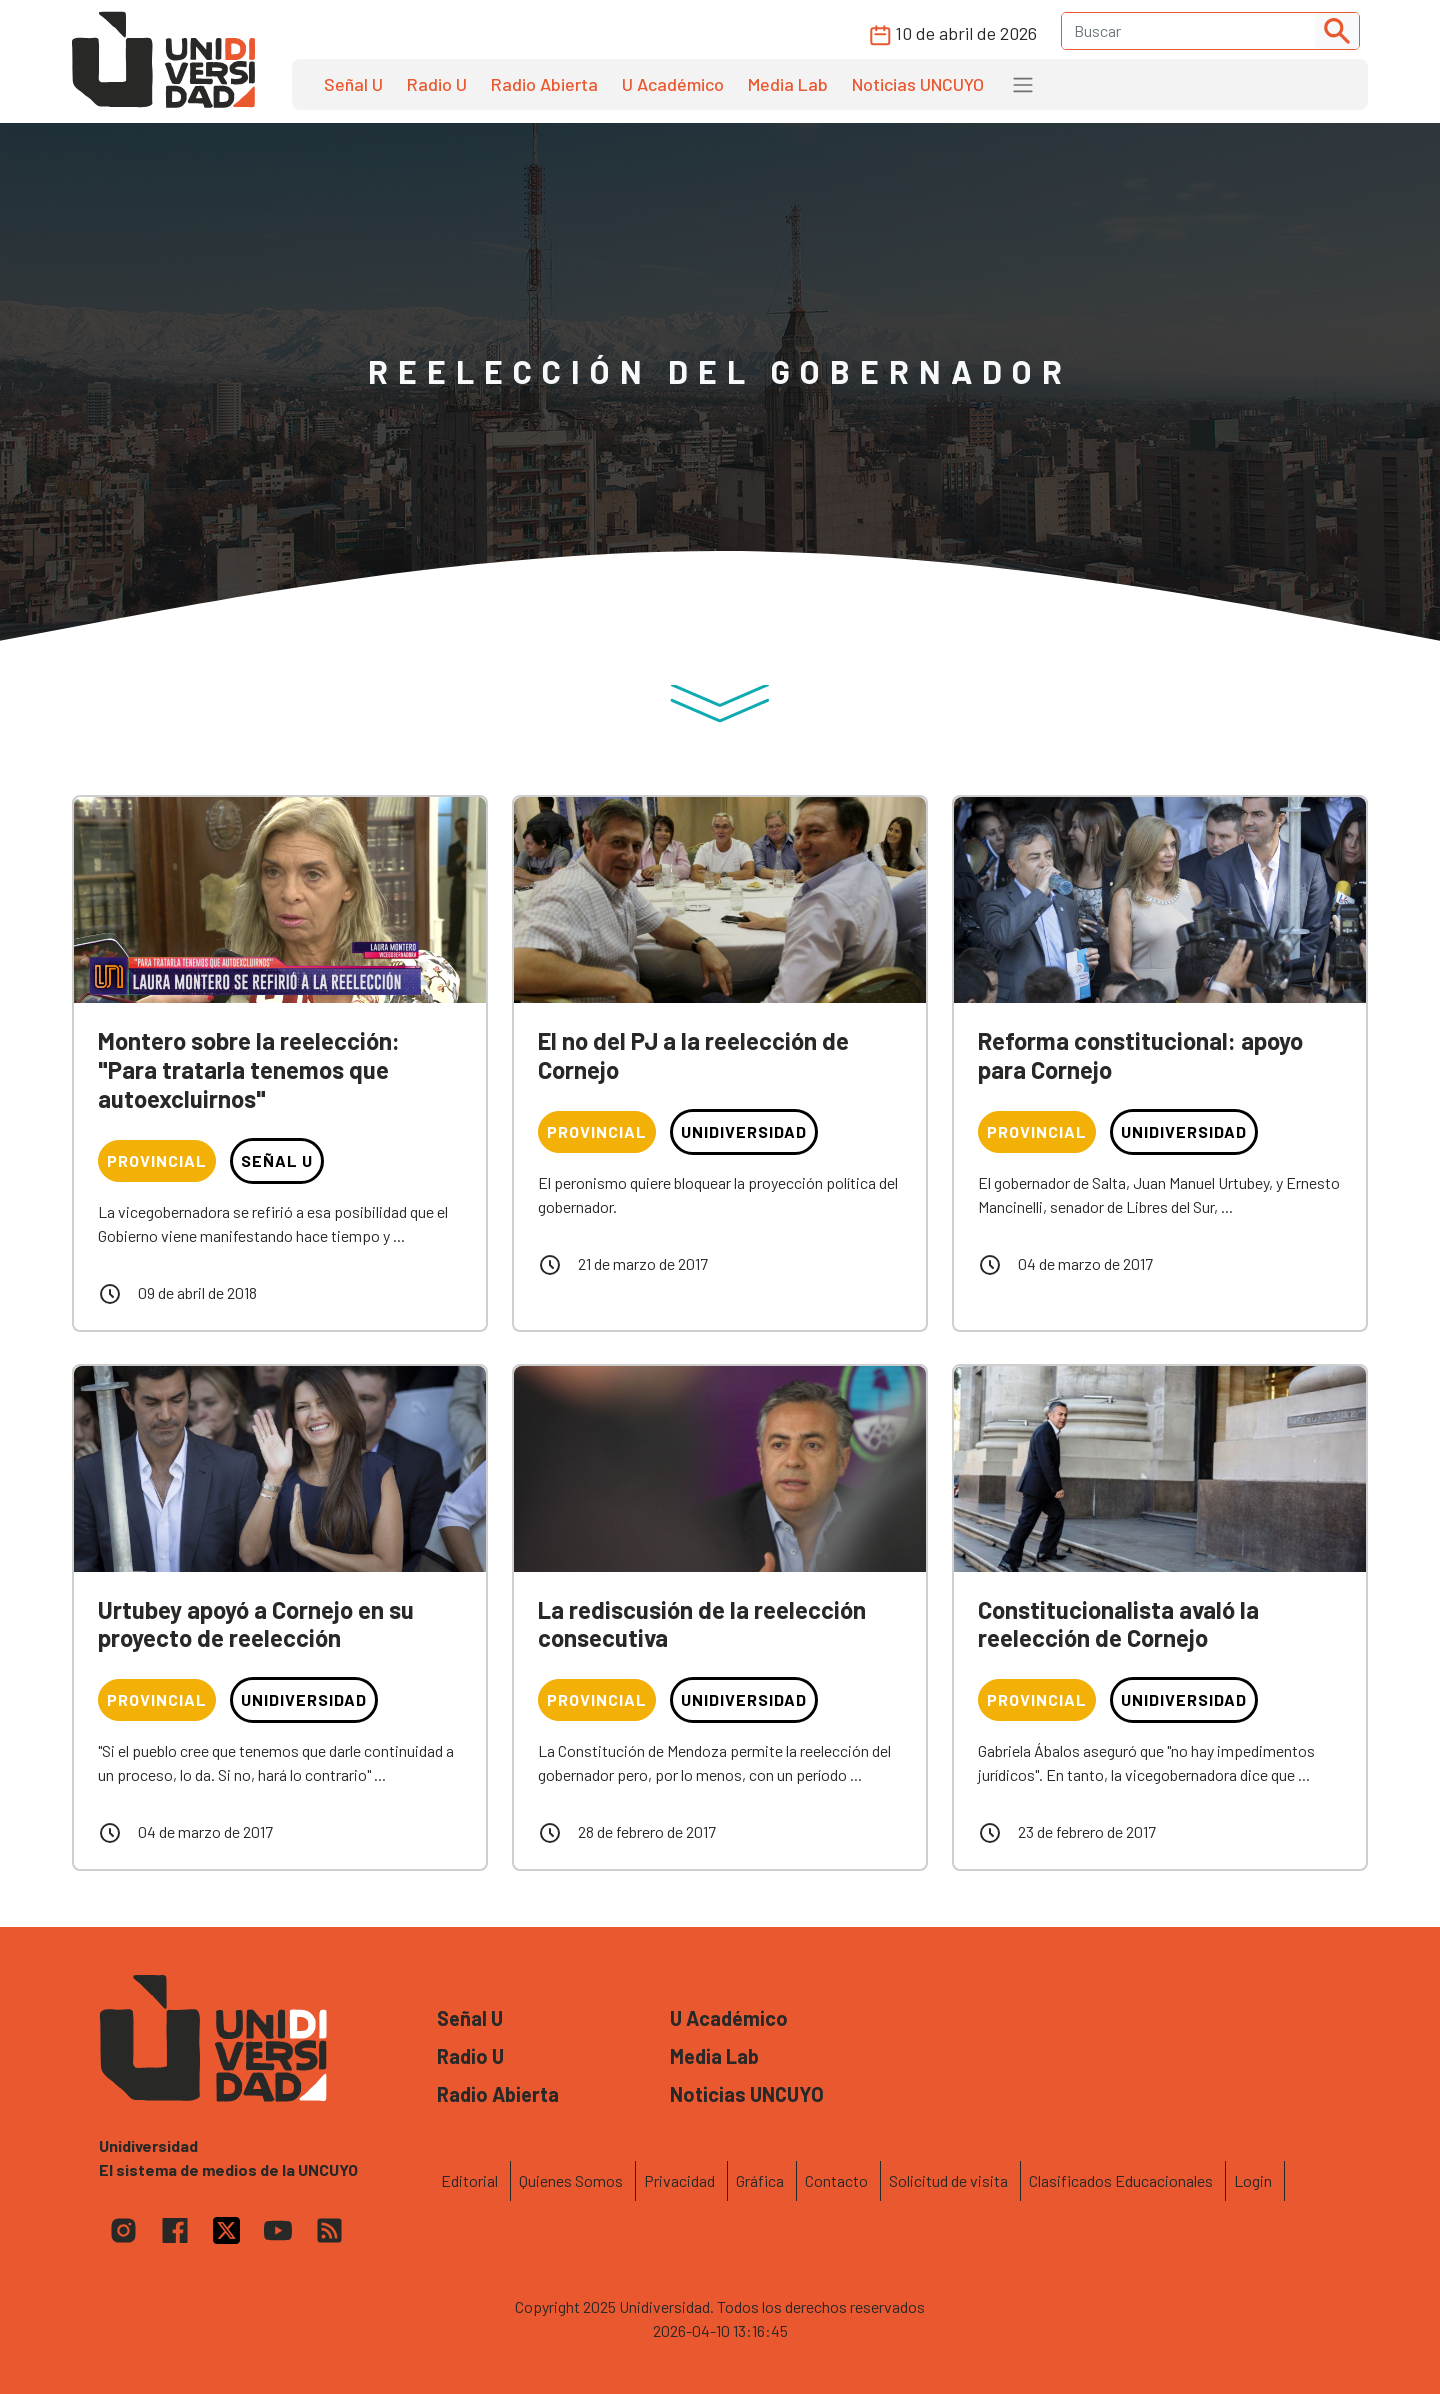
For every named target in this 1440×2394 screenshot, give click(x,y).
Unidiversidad (744, 1131)
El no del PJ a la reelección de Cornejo (693, 1055)
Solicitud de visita (948, 2180)
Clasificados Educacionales (1121, 2180)
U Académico (673, 84)
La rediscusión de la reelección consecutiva (702, 1624)
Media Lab (788, 84)
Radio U (437, 84)
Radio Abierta (544, 84)
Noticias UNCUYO (918, 84)
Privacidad (679, 2180)
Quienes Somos (571, 2180)
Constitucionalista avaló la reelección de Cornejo (1118, 1624)
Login (1253, 2180)
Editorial (469, 2180)
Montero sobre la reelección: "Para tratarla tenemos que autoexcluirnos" (249, 1069)
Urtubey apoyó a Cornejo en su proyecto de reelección (256, 1624)
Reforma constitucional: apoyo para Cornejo (1140, 1055)
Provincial (157, 1160)
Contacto (836, 2180)
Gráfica (760, 2180)
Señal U (353, 84)
